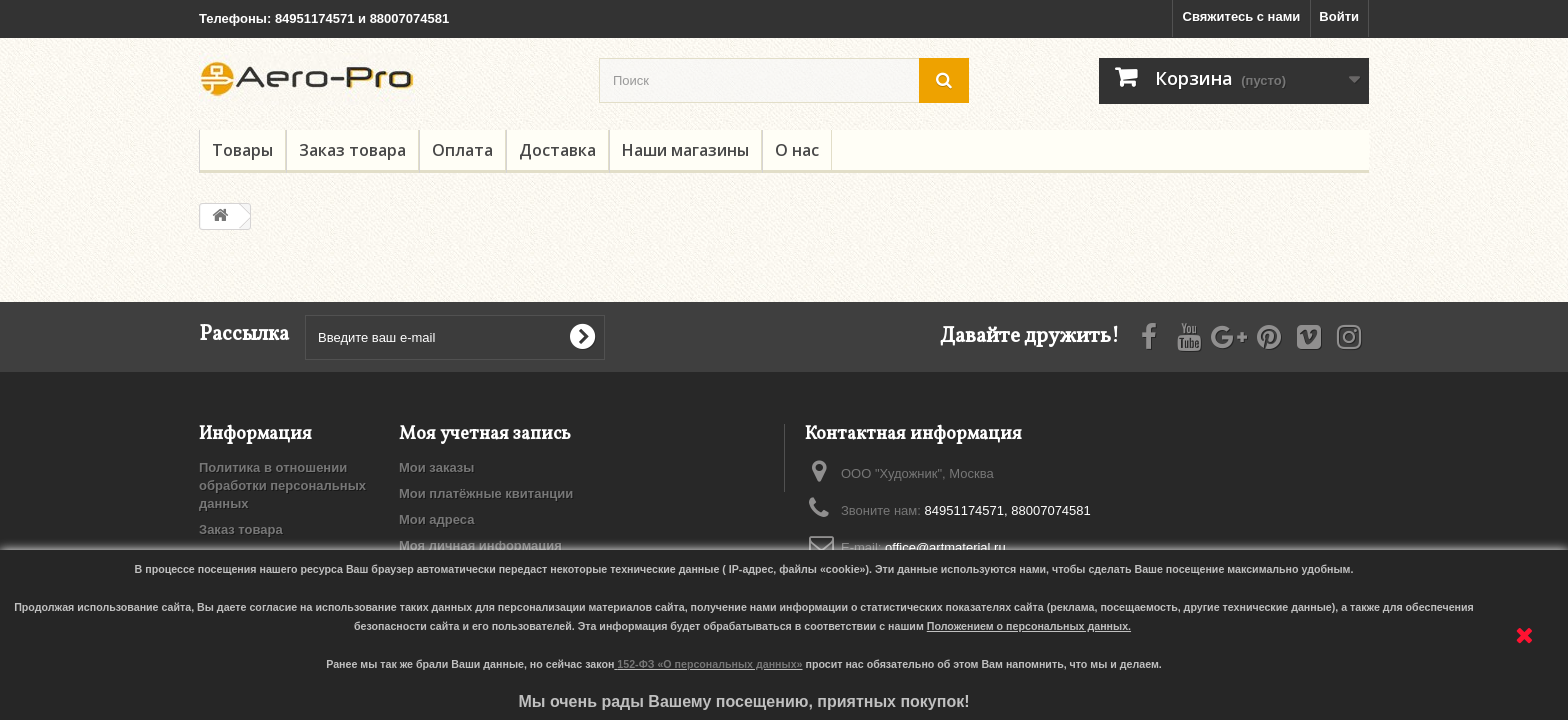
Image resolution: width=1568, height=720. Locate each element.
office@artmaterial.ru (945, 547)
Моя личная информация (480, 545)
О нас (797, 150)
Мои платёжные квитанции (486, 493)
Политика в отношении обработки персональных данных (282, 485)
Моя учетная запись (485, 434)
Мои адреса (436, 519)
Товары (242, 150)
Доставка (557, 150)
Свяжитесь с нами (1242, 16)
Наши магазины (685, 150)
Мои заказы (436, 467)
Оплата (462, 150)
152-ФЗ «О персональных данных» (709, 664)
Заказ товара (352, 150)
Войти (1339, 16)
